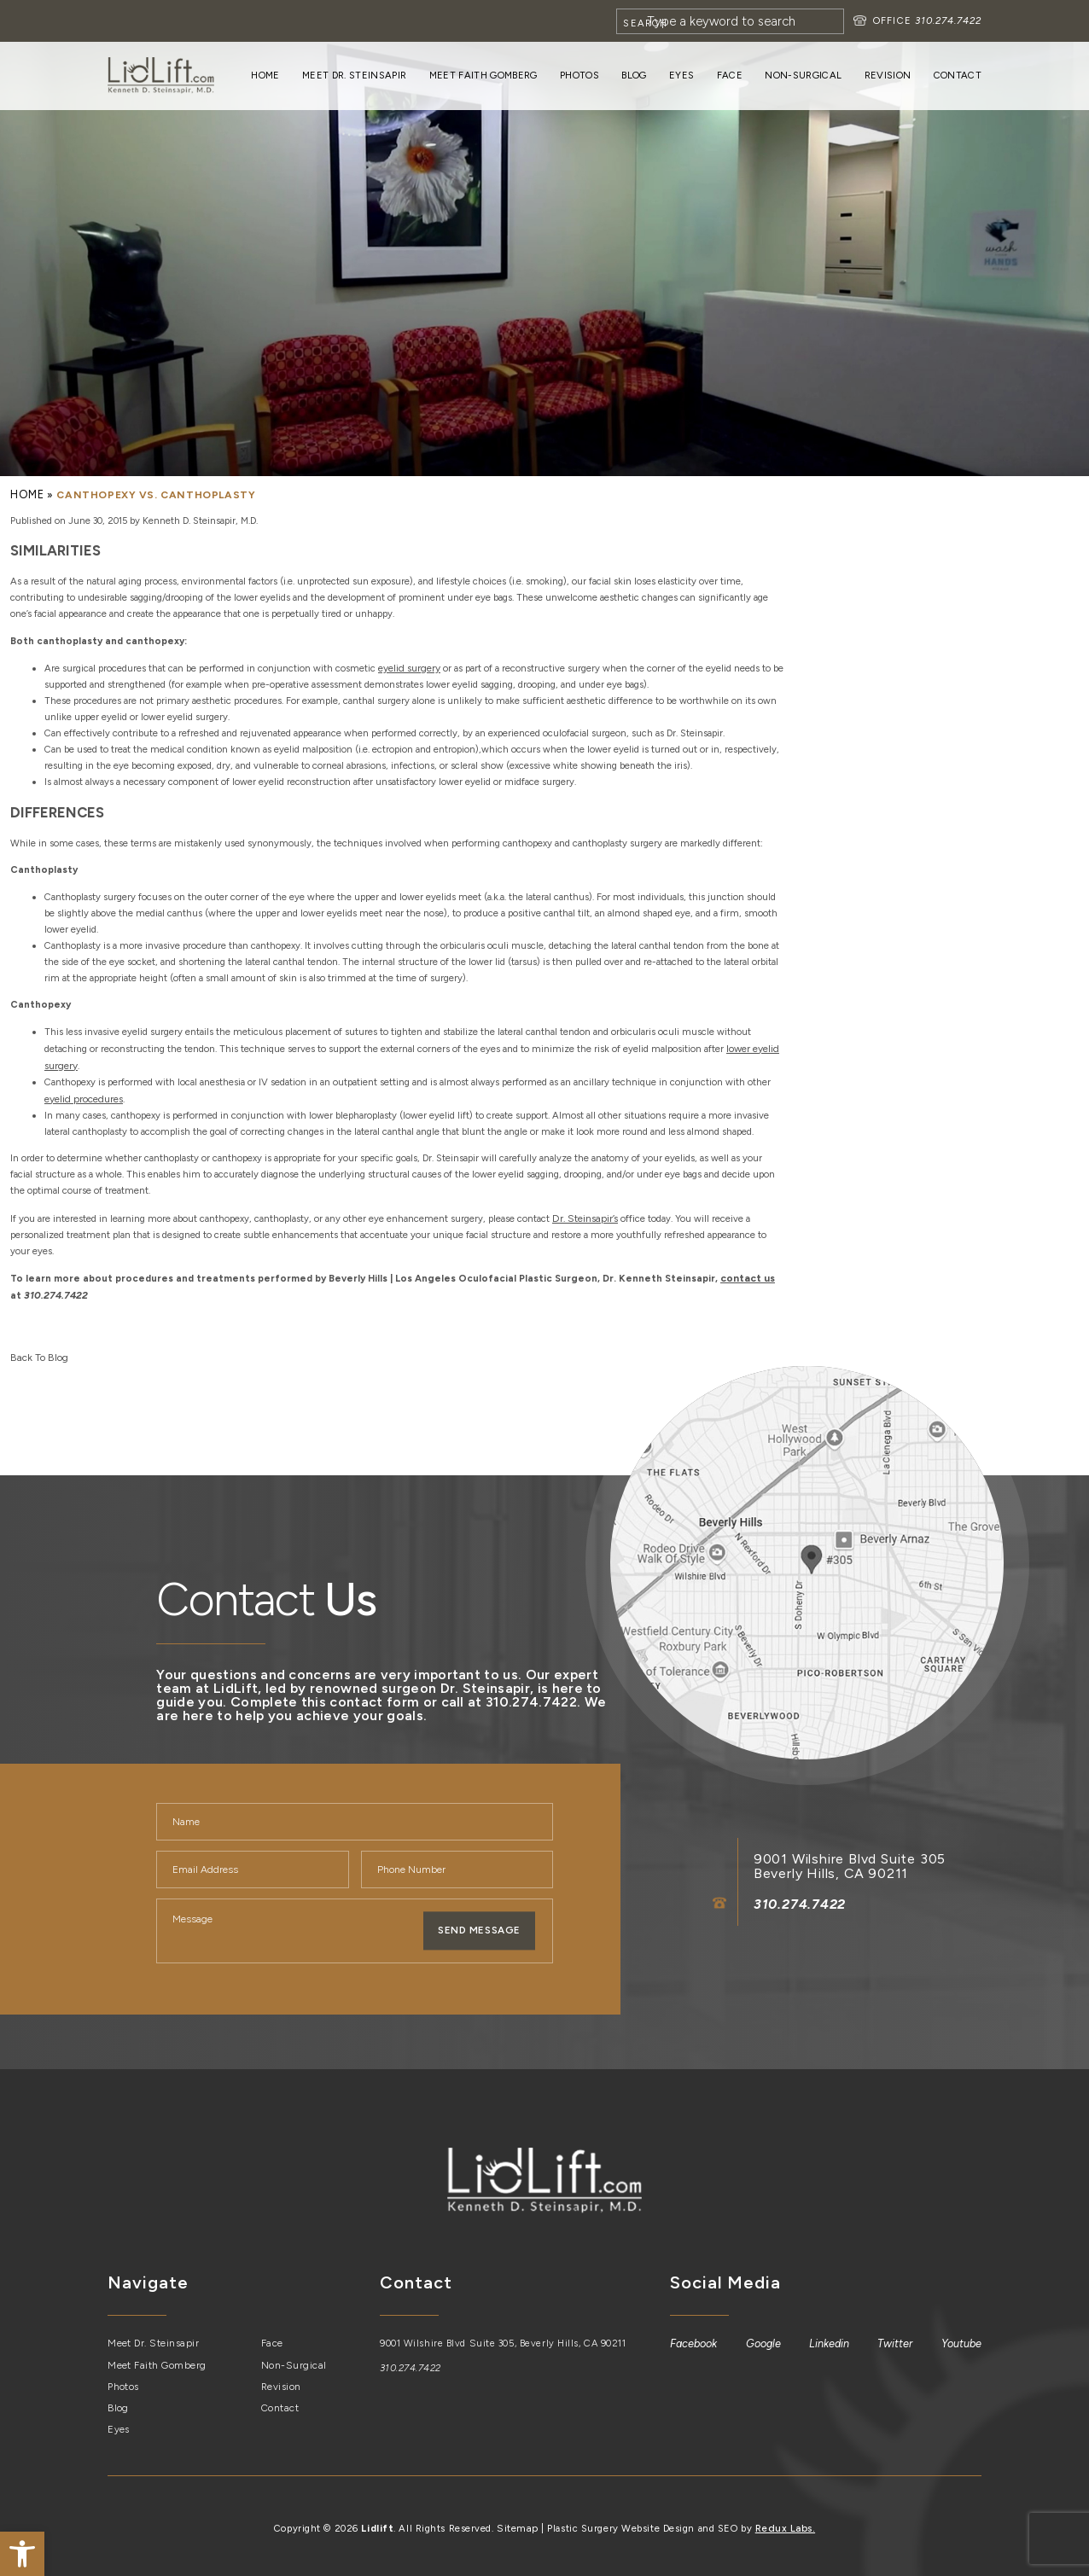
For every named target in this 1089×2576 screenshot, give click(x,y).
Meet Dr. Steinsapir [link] (354, 75)
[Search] (730, 21)
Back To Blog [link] (36, 1349)
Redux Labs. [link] (783, 2517)
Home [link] (265, 75)
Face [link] (729, 75)
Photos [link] (579, 75)
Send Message (479, 1922)
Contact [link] (957, 75)
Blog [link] (633, 75)
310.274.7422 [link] (947, 20)
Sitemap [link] (519, 2517)
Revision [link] (888, 75)
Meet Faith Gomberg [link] (483, 75)
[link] (22, 2554)
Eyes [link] (681, 75)
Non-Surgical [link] (803, 75)
